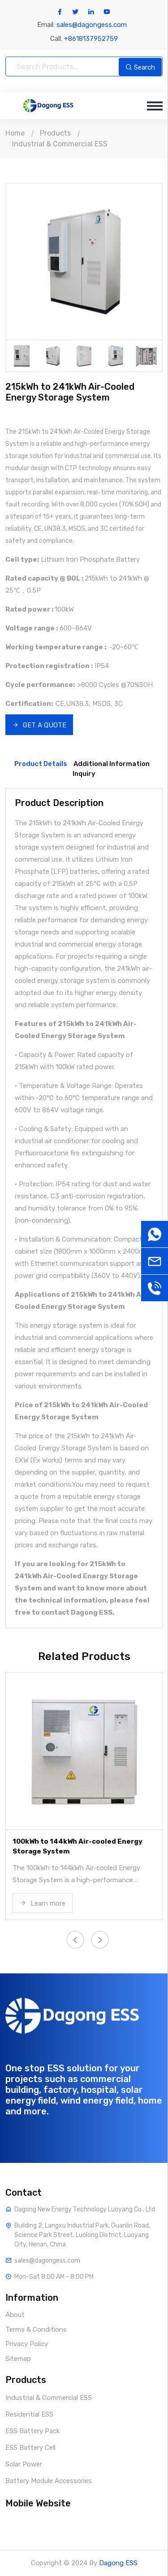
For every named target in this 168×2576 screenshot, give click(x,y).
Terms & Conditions (36, 2329)
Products (55, 133)
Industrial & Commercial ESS (60, 144)
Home (15, 133)
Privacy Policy (26, 2344)
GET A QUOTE (39, 725)
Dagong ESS (118, 2563)
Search (140, 67)
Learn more (42, 1903)
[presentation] (75, 1940)
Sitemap (18, 2359)
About (15, 2315)
